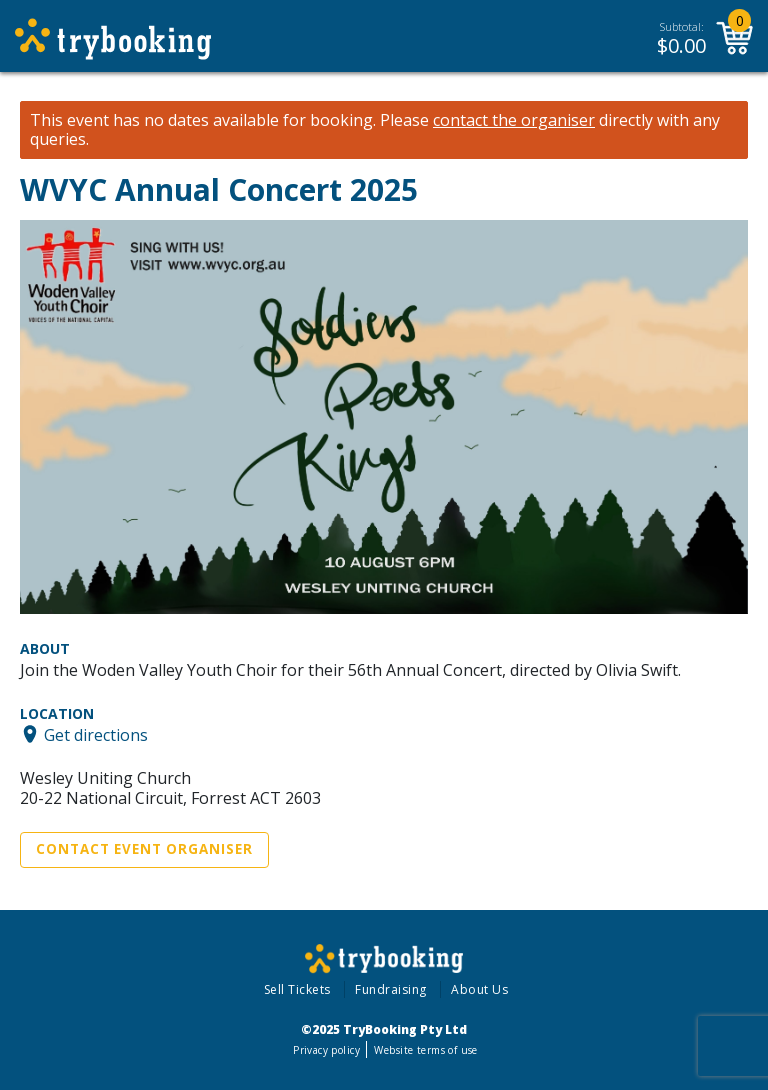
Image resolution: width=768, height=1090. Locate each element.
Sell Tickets (297, 989)
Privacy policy (326, 1050)
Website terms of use (425, 1050)
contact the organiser (514, 120)
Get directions (96, 734)
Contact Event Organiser (144, 849)
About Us (479, 989)
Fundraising (391, 989)
